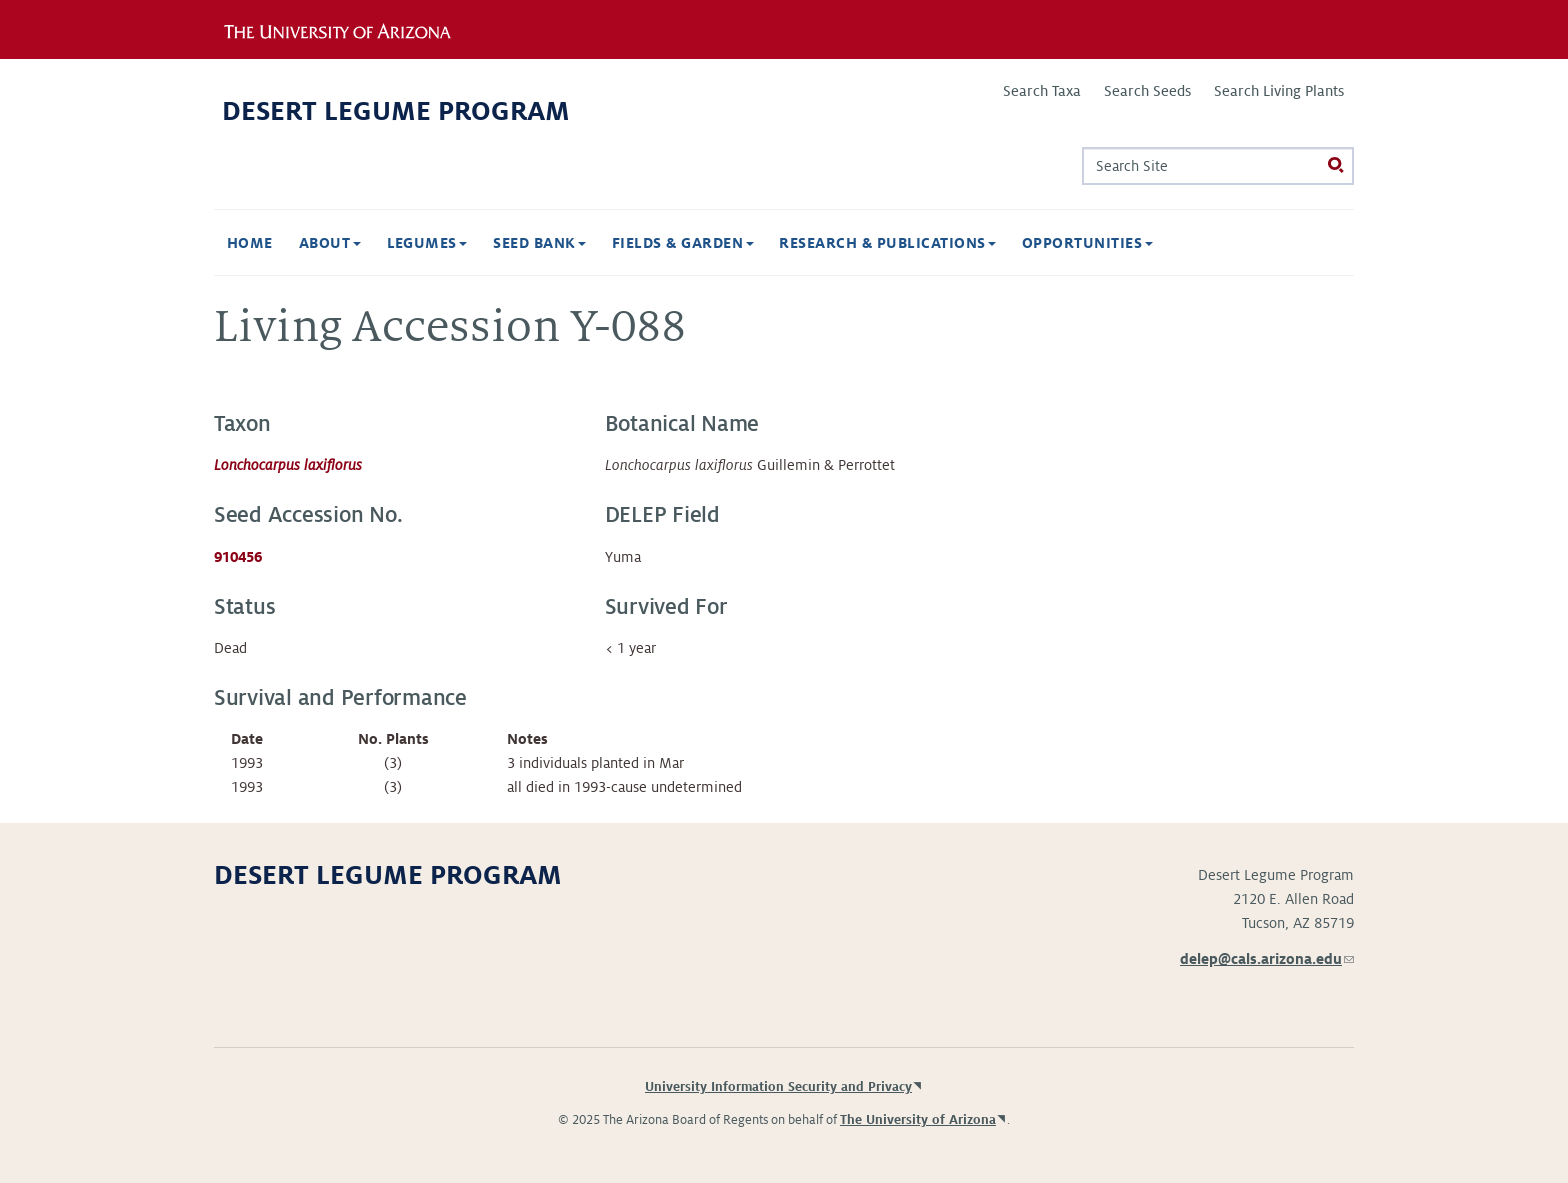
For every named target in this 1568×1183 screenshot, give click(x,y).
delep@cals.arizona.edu (1267, 959)
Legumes (427, 243)
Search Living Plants (1279, 91)
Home (250, 243)
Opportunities (1087, 243)
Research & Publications (887, 243)
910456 (238, 557)
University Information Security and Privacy (778, 1087)
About (330, 243)
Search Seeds (1147, 91)
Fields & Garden (683, 243)
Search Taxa (1042, 91)
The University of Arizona (918, 1120)
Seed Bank (539, 243)
